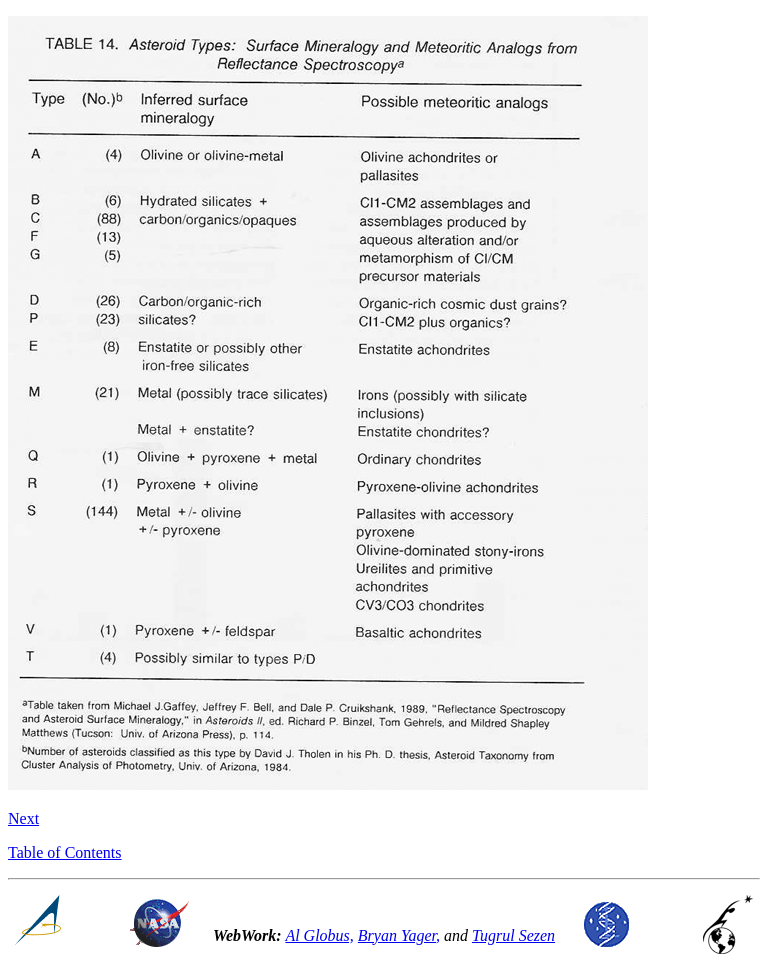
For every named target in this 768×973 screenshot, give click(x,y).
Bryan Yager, (399, 935)
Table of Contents (65, 852)
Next (23, 818)
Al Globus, (319, 935)
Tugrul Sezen (513, 935)
